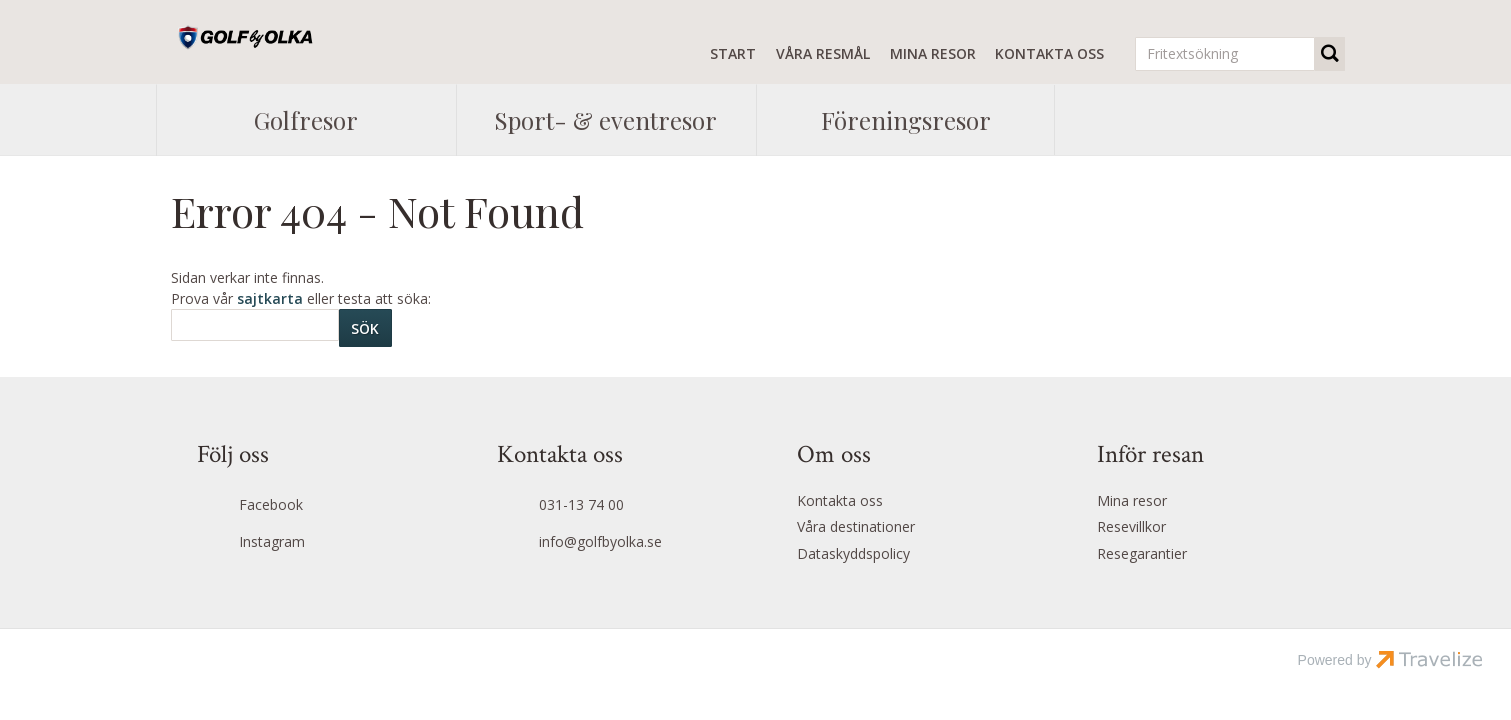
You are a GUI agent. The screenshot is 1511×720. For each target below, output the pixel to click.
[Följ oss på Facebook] (305, 506)
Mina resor (933, 53)
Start (733, 53)
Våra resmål (823, 53)
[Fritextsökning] (1225, 54)
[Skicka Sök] (365, 328)
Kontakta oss (1049, 53)
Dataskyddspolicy (853, 553)
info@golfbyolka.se (600, 541)
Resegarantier (1142, 553)
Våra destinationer (856, 526)
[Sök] (255, 325)
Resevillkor (1131, 526)
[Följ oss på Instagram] (305, 543)
